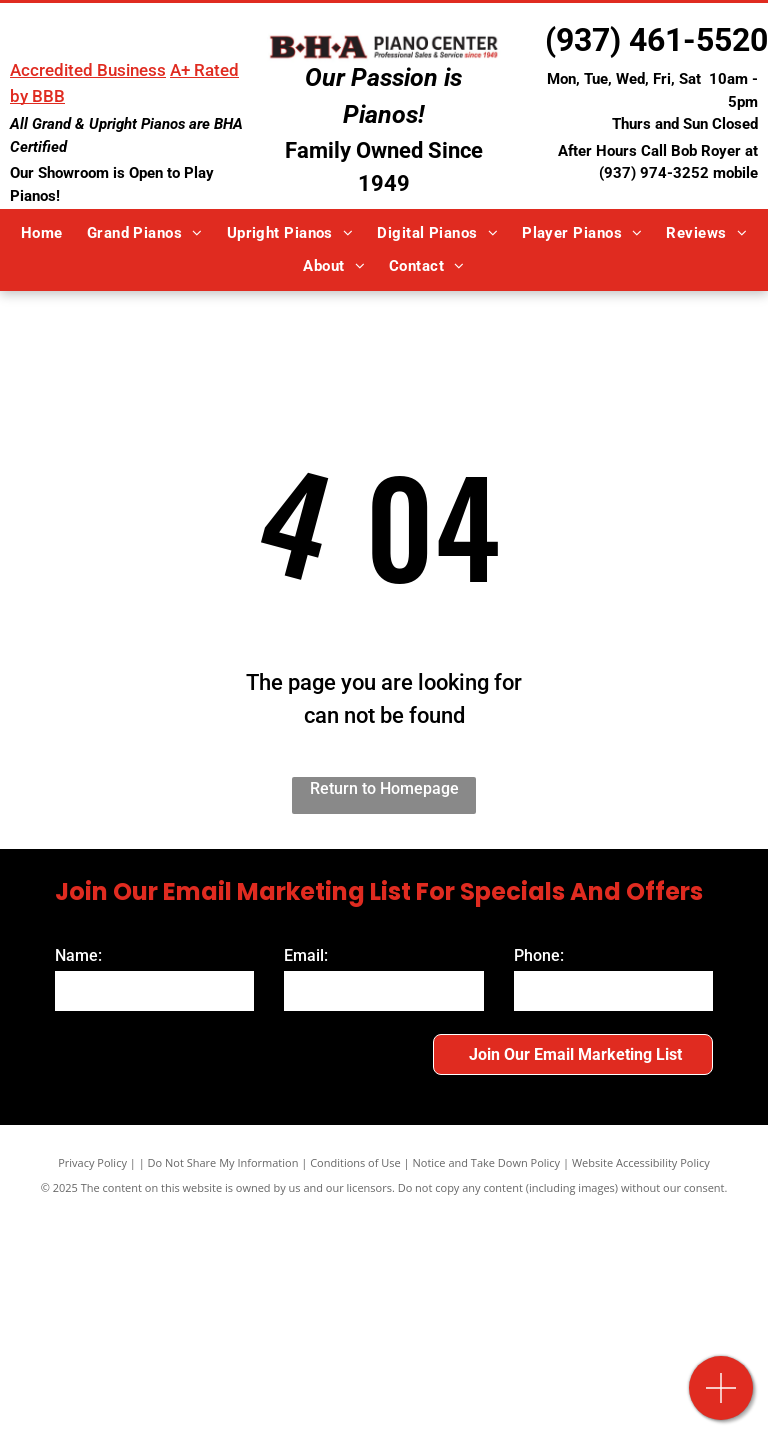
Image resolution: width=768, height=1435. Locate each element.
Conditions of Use (355, 1162)
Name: (78, 955)
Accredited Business (88, 70)
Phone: (539, 955)
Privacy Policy (92, 1162)
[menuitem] (42, 233)
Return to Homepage (384, 788)
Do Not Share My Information (223, 1162)
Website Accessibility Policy (641, 1162)
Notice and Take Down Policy (487, 1162)
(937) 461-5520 (656, 40)
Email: (306, 955)
